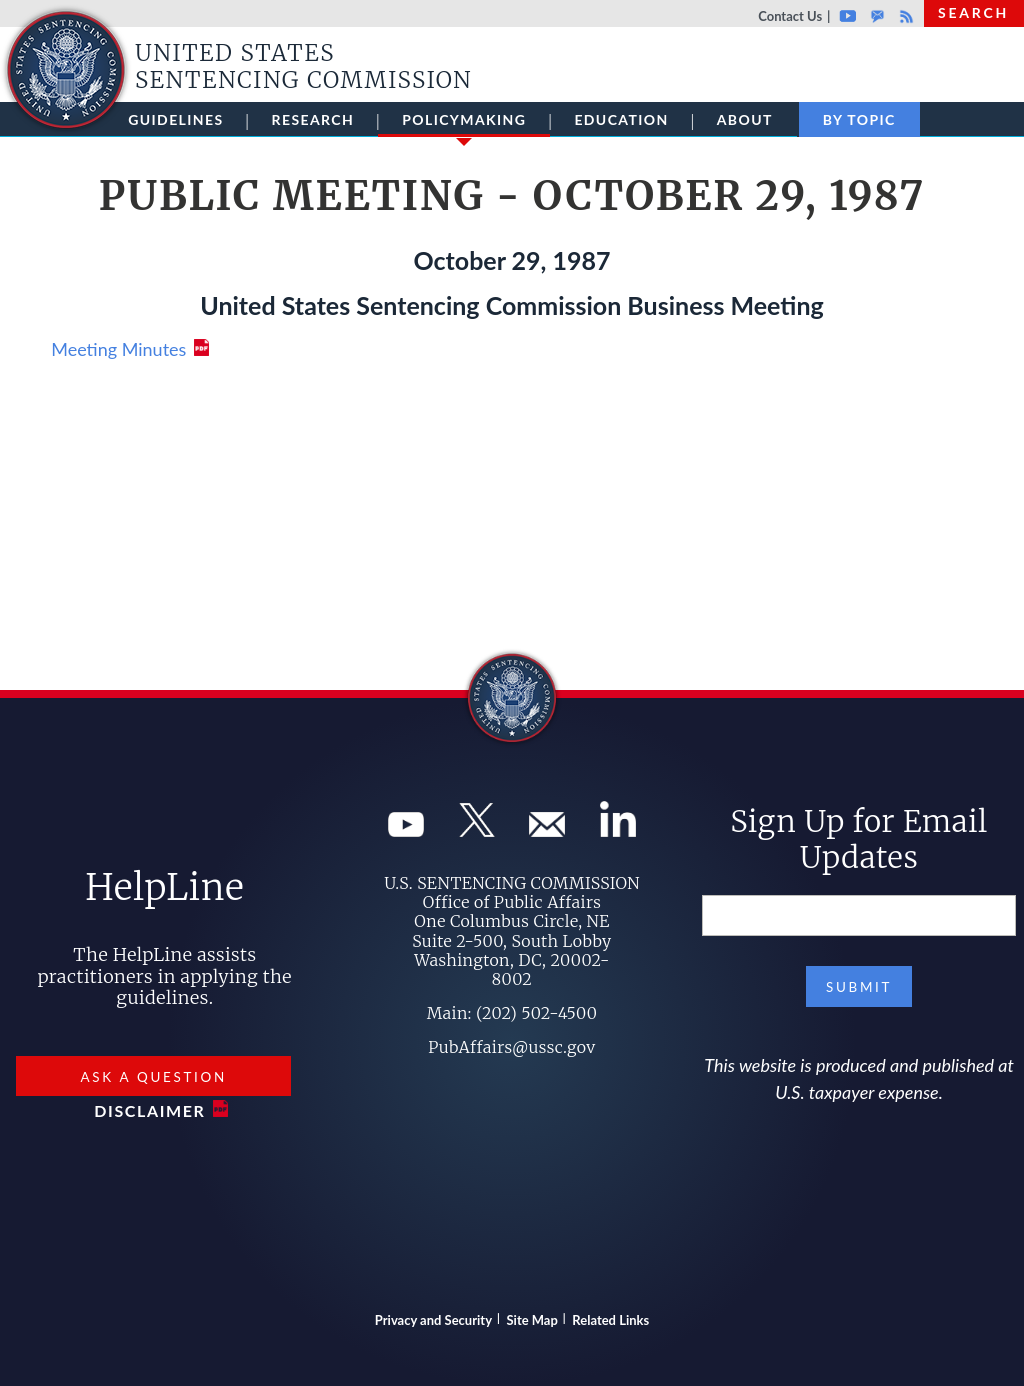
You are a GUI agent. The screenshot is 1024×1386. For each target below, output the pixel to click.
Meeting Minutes (118, 349)
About (745, 119)
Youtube (847, 16)
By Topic (859, 119)
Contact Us (790, 16)
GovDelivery (877, 16)
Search (973, 12)
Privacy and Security (433, 1320)
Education (621, 119)
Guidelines (175, 119)
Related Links (610, 1320)
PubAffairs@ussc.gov (511, 1047)
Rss (904, 16)
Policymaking (464, 124)
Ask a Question (154, 1077)
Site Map (532, 1320)
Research (313, 119)
